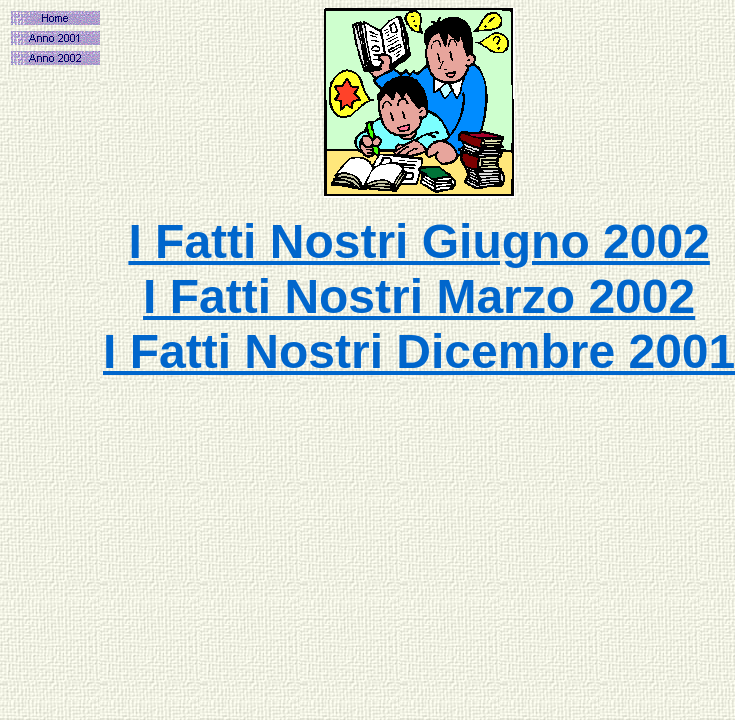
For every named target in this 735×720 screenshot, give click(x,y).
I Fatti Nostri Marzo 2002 (419, 296)
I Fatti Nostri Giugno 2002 (418, 241)
